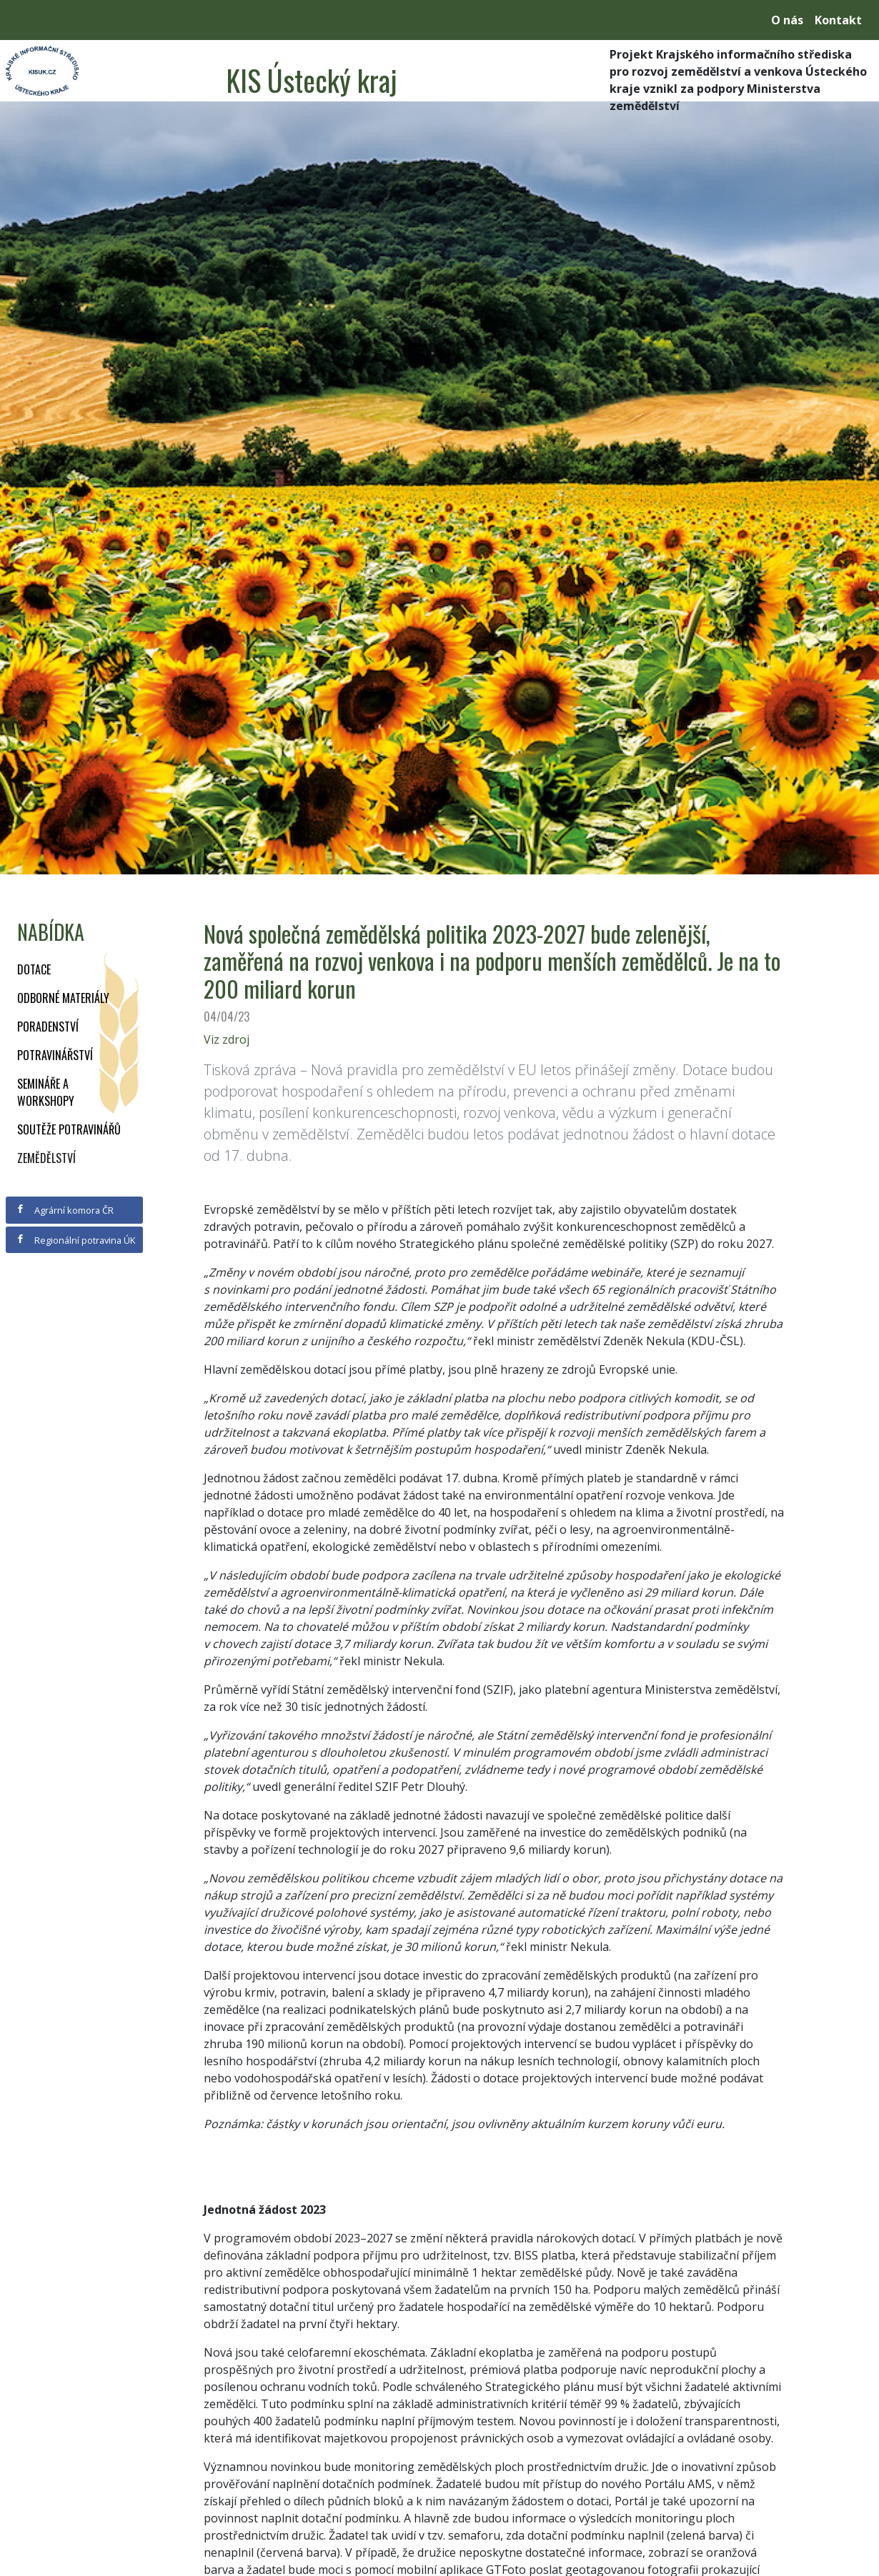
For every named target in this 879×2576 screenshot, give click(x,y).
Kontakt (838, 20)
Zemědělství (46, 1158)
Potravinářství (55, 1055)
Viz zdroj (226, 1039)
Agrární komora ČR (65, 1210)
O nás (787, 20)
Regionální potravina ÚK (75, 1240)
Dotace (34, 969)
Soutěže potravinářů (69, 1129)
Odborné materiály (63, 998)
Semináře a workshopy (45, 1092)
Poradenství (48, 1026)
